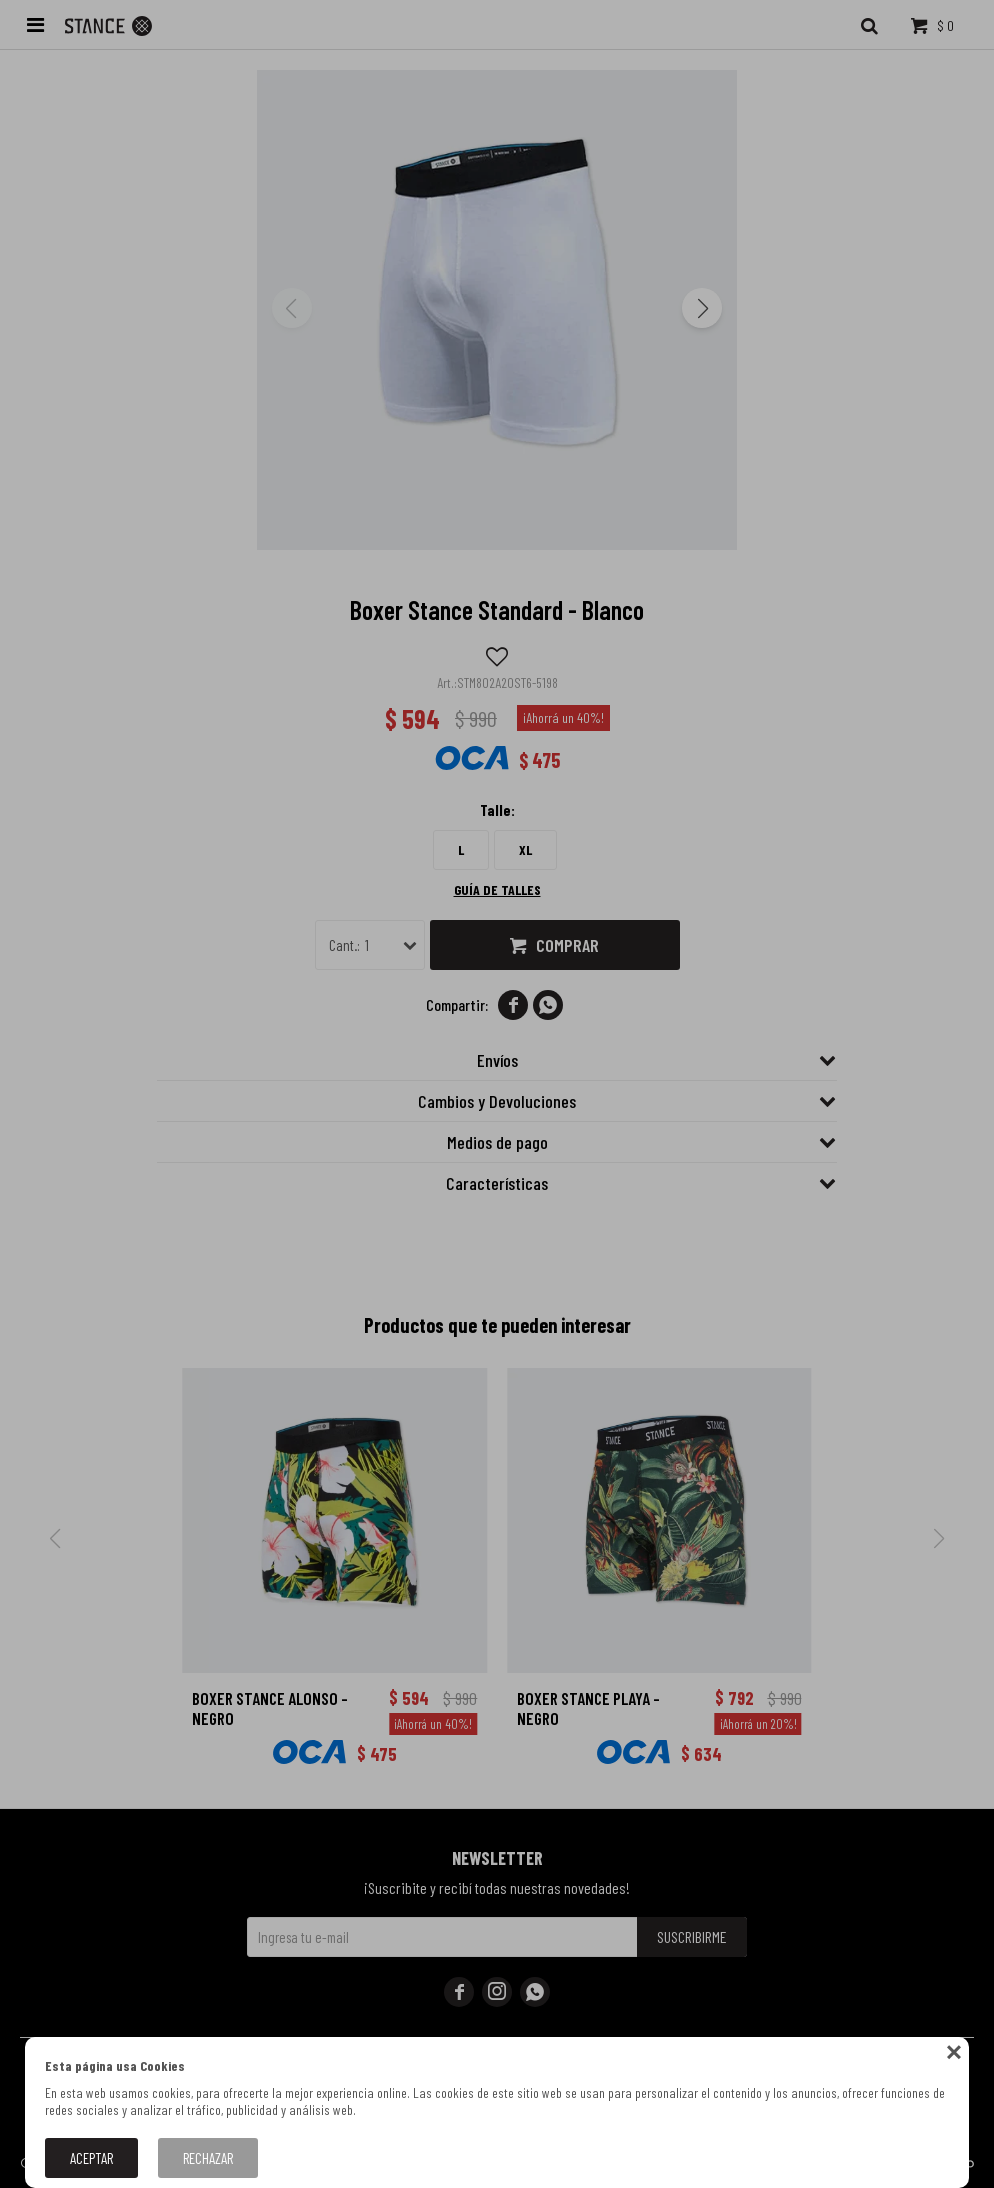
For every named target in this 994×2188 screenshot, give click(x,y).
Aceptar (91, 2158)
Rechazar (208, 2158)
